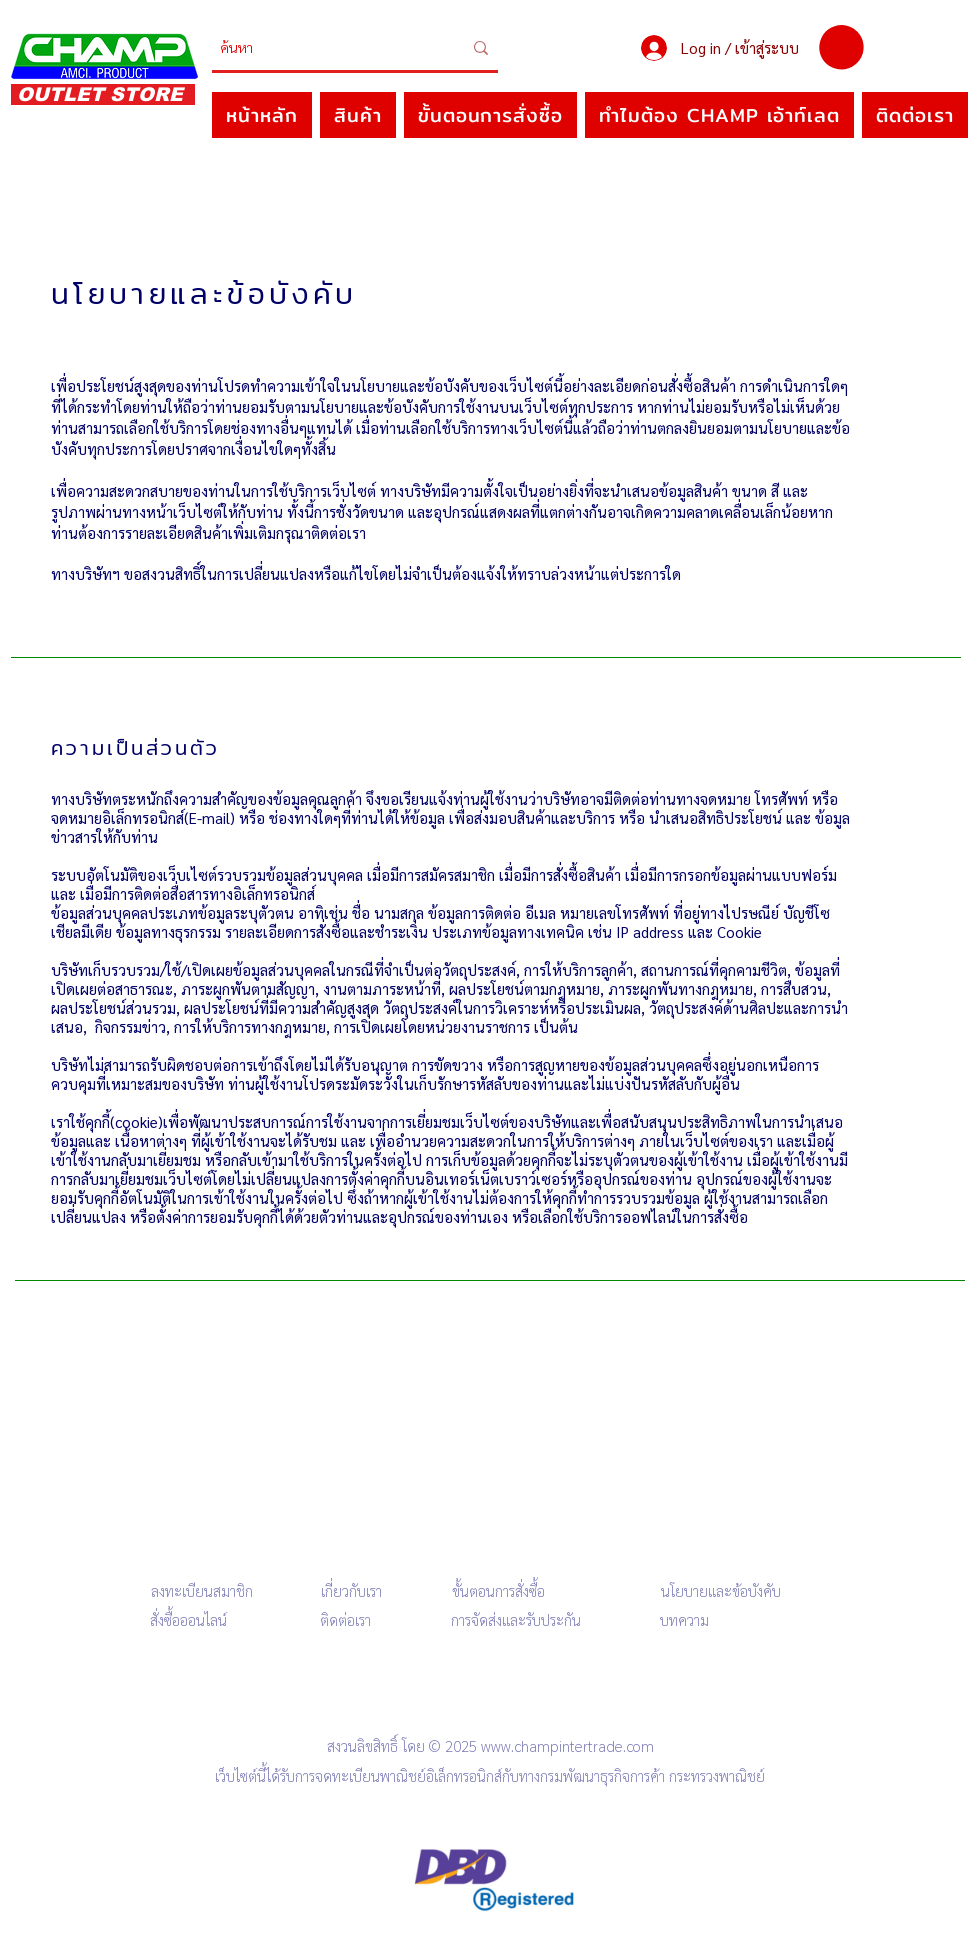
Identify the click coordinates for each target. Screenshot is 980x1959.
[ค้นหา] (326, 47)
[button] (841, 47)
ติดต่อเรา (345, 1619)
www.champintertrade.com (567, 1745)
